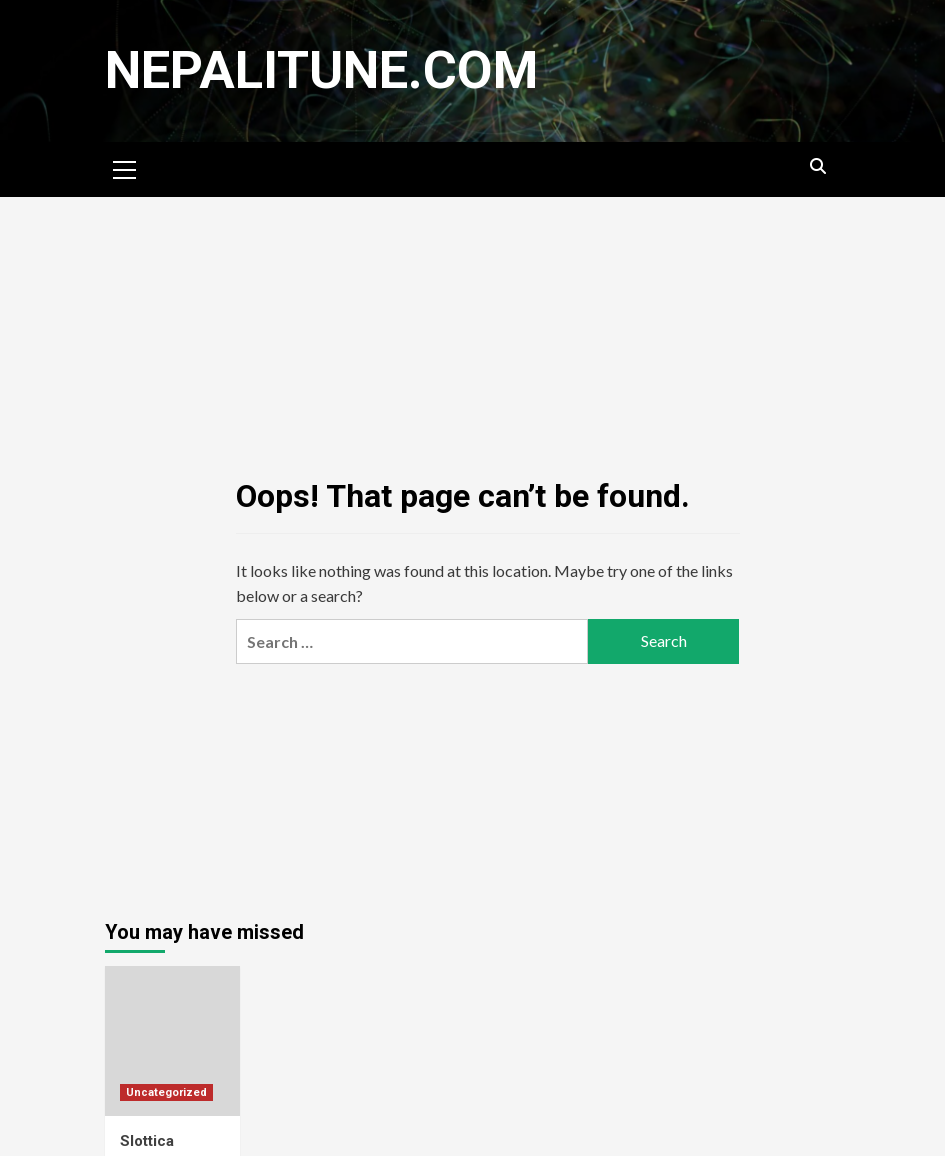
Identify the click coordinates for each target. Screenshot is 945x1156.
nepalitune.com (321, 70)
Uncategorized (166, 1092)
